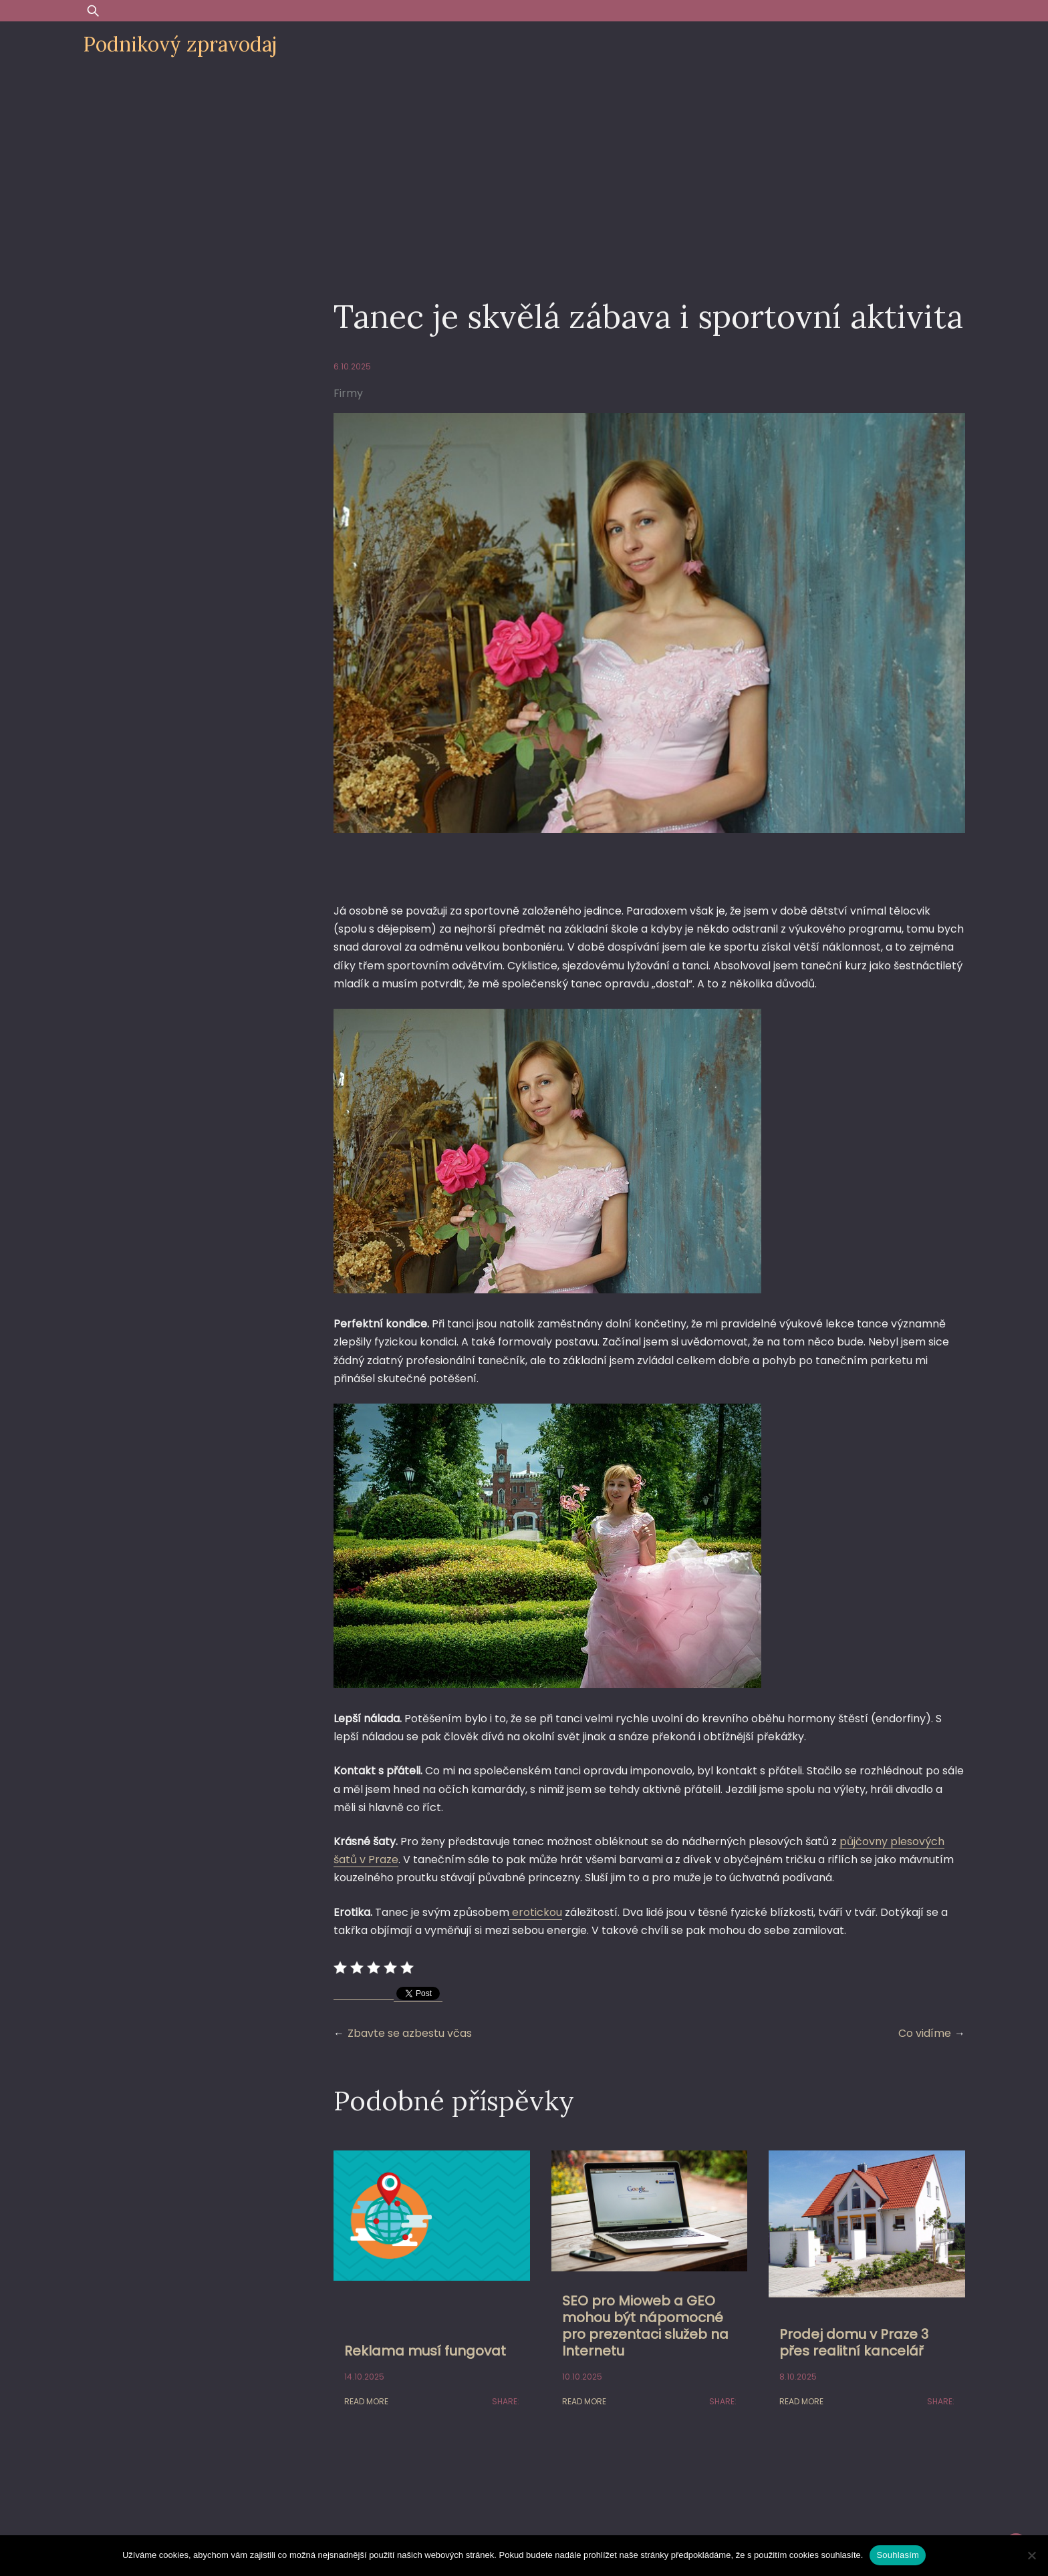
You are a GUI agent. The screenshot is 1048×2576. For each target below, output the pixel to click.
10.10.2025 (582, 2376)
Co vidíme (924, 2033)
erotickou (535, 1912)
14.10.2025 (364, 2376)
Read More (366, 2401)
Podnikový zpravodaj (180, 44)
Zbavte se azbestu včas (410, 2033)
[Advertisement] (524, 168)
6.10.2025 (352, 366)
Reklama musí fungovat (425, 2351)
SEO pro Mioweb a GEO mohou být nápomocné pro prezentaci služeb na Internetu (645, 2325)
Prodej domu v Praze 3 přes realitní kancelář (853, 2342)
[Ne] (1031, 2555)
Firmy (348, 393)
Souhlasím (897, 2555)
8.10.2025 (798, 2376)
